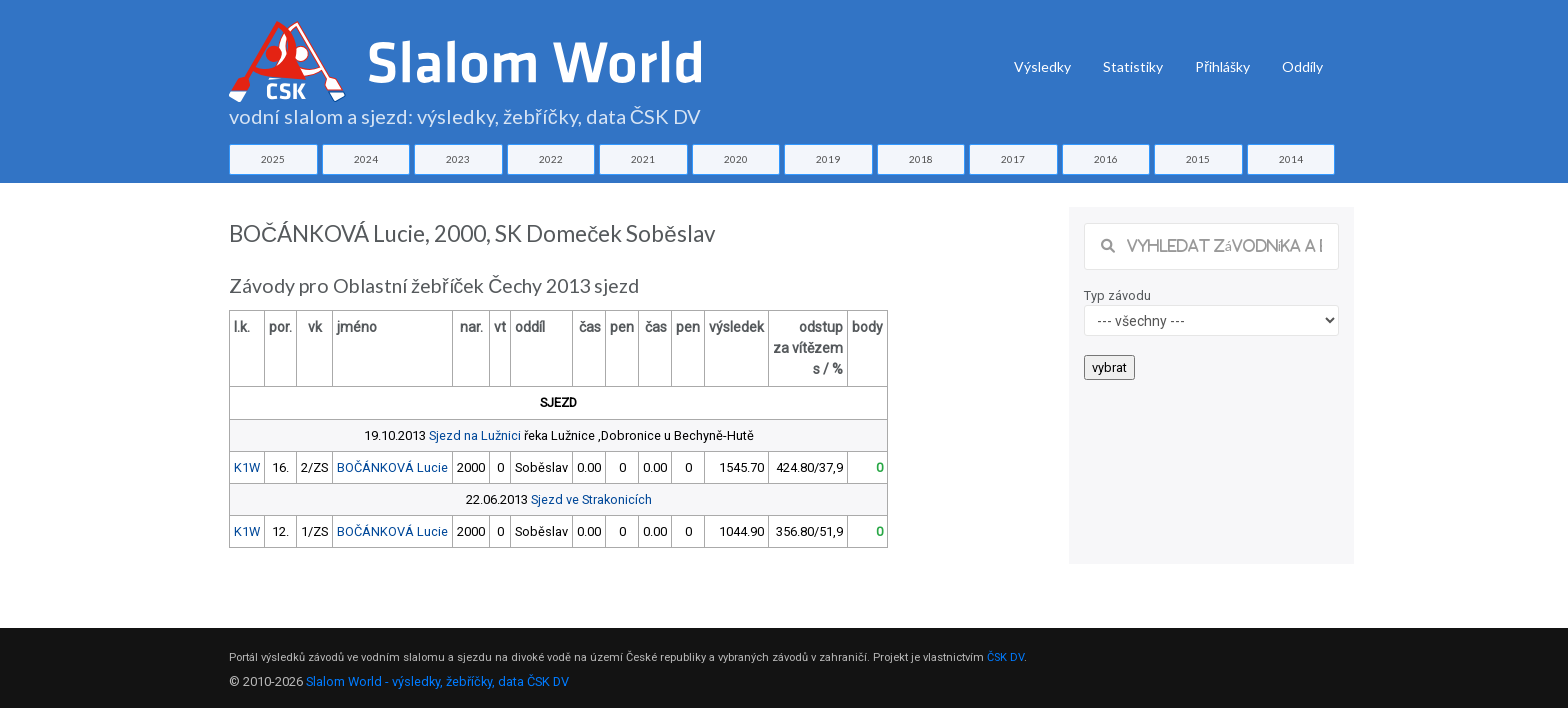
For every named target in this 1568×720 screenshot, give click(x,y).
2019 (828, 159)
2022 (551, 159)
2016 (1106, 159)
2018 (921, 159)
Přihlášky (1222, 66)
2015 (1198, 159)
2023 (458, 159)
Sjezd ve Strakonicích (591, 499)
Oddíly (1302, 66)
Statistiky (1133, 66)
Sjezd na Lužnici (475, 435)
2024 (366, 159)
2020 (736, 159)
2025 (273, 159)
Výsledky (1042, 66)
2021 (643, 159)
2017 (1013, 159)
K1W (247, 467)
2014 (1291, 159)
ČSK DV (1005, 657)
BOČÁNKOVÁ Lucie (392, 467)
